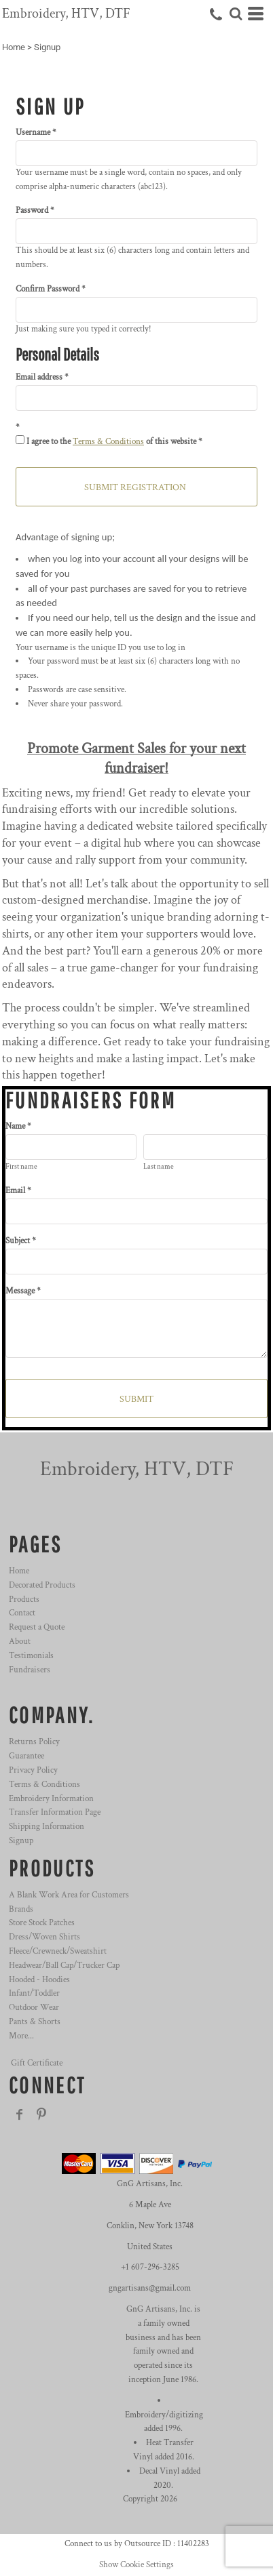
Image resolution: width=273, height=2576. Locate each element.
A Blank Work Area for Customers (69, 1895)
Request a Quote (37, 1627)
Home (13, 47)
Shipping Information (46, 1826)
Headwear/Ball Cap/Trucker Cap (64, 1965)
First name (21, 1166)
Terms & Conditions (108, 441)
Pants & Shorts (34, 2022)
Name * (18, 1126)
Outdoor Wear (34, 2007)
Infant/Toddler (34, 1993)
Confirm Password (47, 289)
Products (24, 1599)
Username (33, 132)
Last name (158, 1166)
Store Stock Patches (42, 1923)
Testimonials (31, 1656)
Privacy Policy (33, 1770)
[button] (235, 13)
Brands (21, 1909)
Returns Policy (34, 1742)
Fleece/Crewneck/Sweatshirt (58, 1951)
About (20, 1641)
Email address (39, 377)
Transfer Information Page (55, 1812)
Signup (21, 1841)
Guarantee (26, 1756)
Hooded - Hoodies (39, 1980)
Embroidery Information (51, 1799)
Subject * (20, 1241)
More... (21, 2036)
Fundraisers (29, 1670)
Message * (23, 1291)
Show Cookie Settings (136, 2565)
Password (32, 210)
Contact (22, 1613)
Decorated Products (42, 1585)
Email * (18, 1190)
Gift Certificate (36, 2063)
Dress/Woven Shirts (44, 1937)
